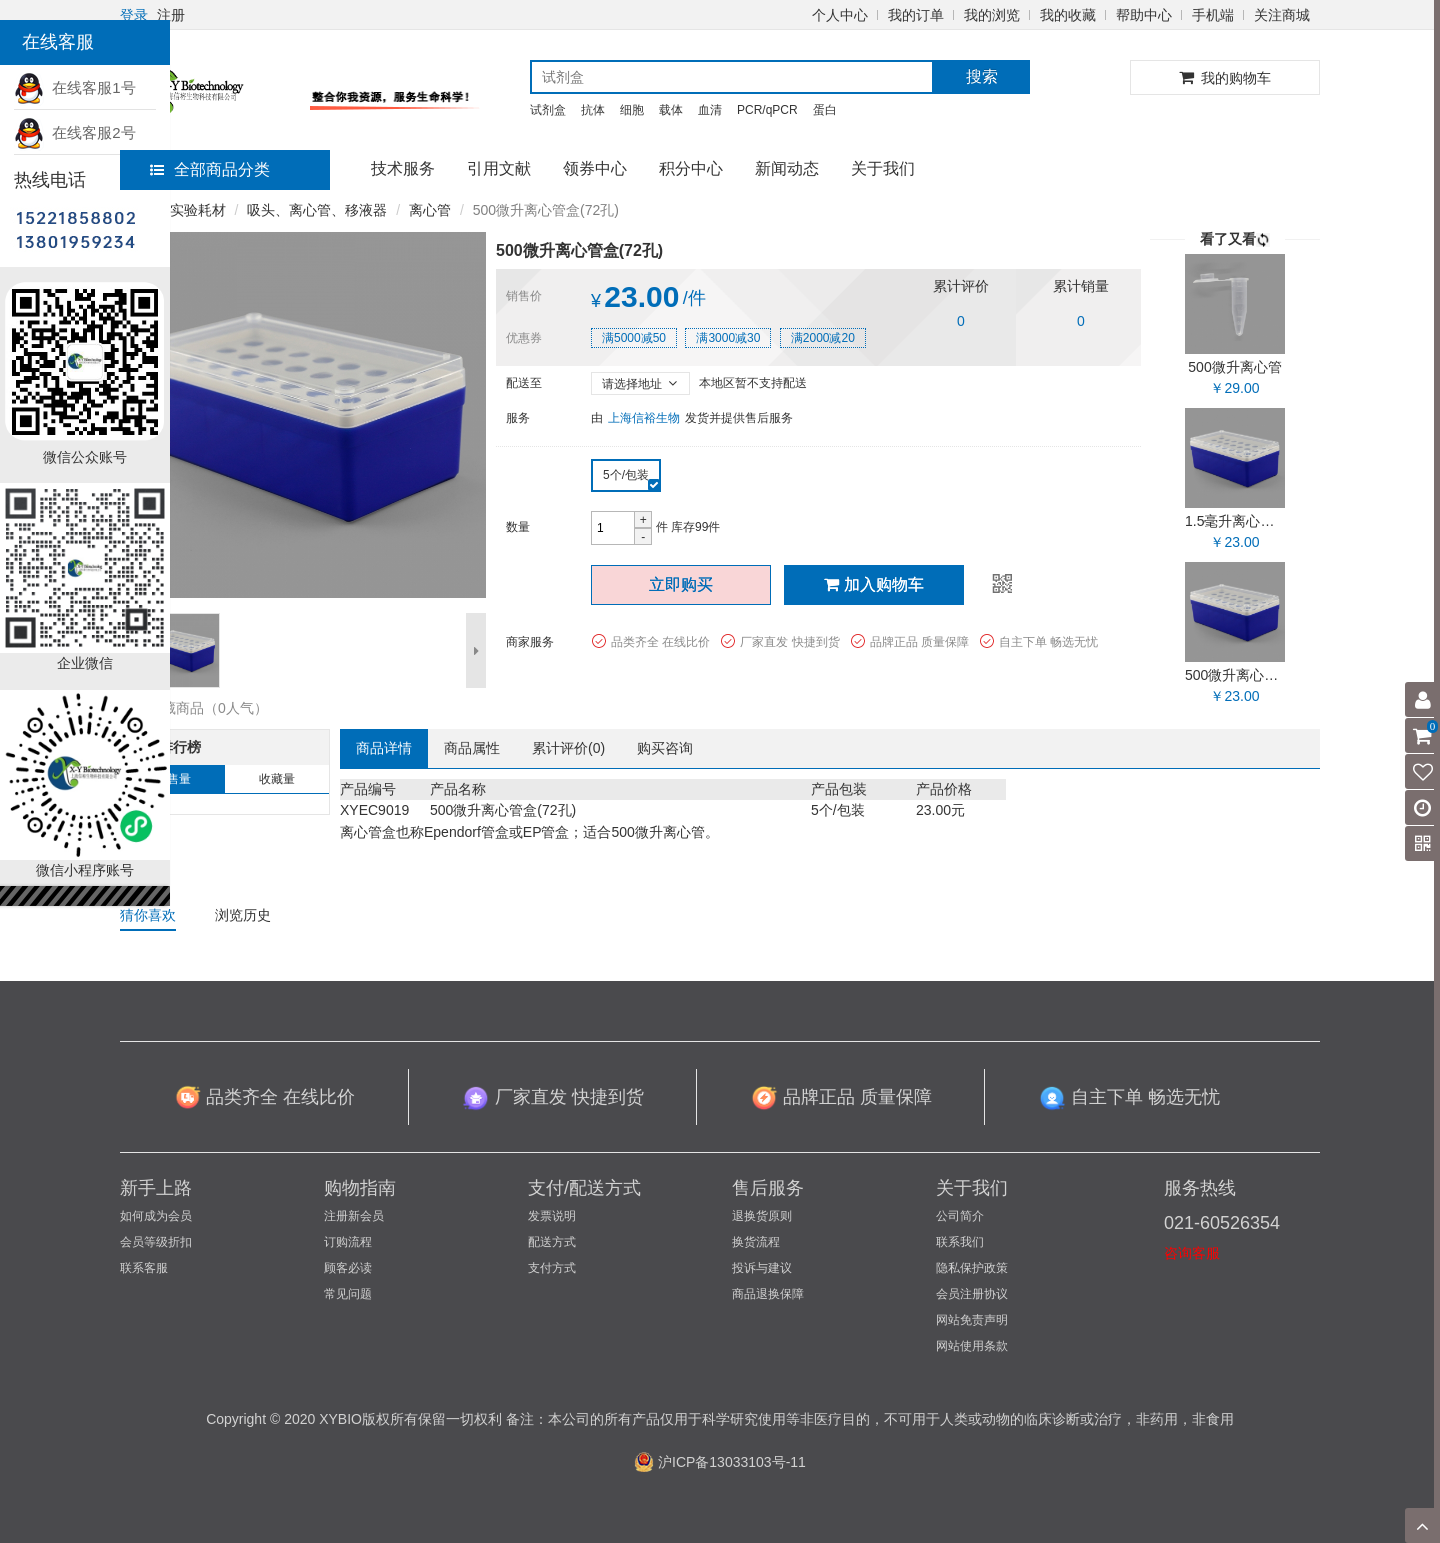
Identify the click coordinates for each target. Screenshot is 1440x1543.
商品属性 (472, 748)
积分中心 (691, 168)
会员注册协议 (972, 1294)
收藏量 (277, 779)
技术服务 (403, 168)
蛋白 (825, 110)
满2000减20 (823, 338)
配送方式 (552, 1242)
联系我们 (960, 1242)
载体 (671, 110)
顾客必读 (348, 1268)
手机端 (1213, 15)
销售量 (173, 779)
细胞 (632, 110)
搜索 (982, 76)
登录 (134, 15)
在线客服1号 (75, 87)
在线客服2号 (75, 132)
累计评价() (568, 748)
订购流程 (348, 1242)
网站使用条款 (972, 1346)
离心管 (430, 210)
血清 (710, 110)
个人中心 (840, 15)
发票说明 (552, 1216)
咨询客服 (1192, 1253)
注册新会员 (354, 1216)
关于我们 (883, 168)
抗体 (593, 110)
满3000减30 (728, 338)
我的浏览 (992, 15)
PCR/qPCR (767, 110)
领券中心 (595, 168)
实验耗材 (198, 210)
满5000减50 (634, 338)
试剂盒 (548, 110)
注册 (171, 15)
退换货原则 (762, 1216)
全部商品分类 (210, 169)
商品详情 (384, 748)
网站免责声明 (972, 1320)
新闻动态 (787, 168)
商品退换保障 (768, 1294)
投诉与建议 (762, 1268)
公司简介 (960, 1216)
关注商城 (1282, 15)
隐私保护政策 (972, 1268)
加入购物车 (874, 584)
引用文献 (499, 168)
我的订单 (916, 15)
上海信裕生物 (644, 418)
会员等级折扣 (156, 1242)
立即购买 (681, 584)
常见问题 (348, 1294)
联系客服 (144, 1268)
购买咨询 (665, 748)
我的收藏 (1068, 15)
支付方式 (552, 1268)
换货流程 (756, 1242)
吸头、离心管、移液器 (317, 210)
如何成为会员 (156, 1216)
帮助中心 (1144, 15)
